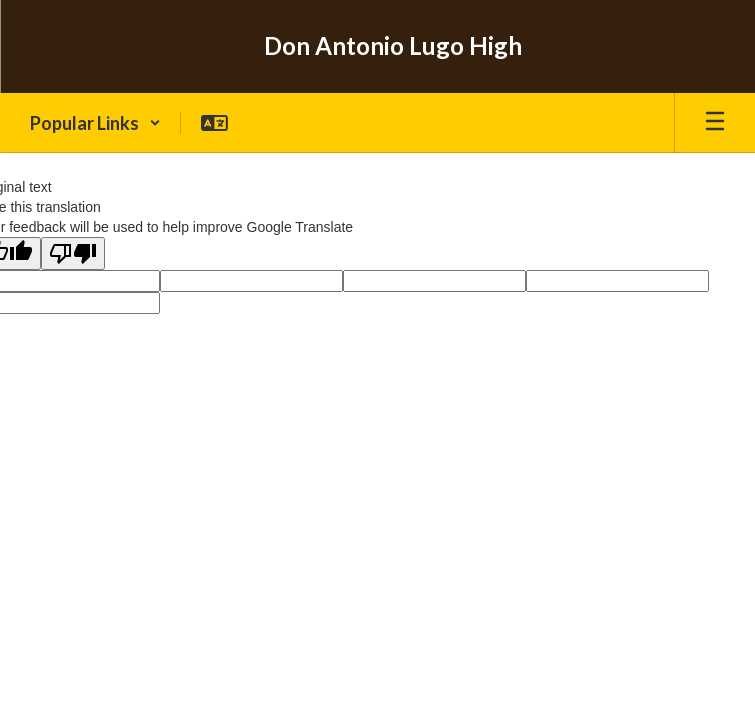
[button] (95, 123)
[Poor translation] (73, 253)
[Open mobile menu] (715, 123)
